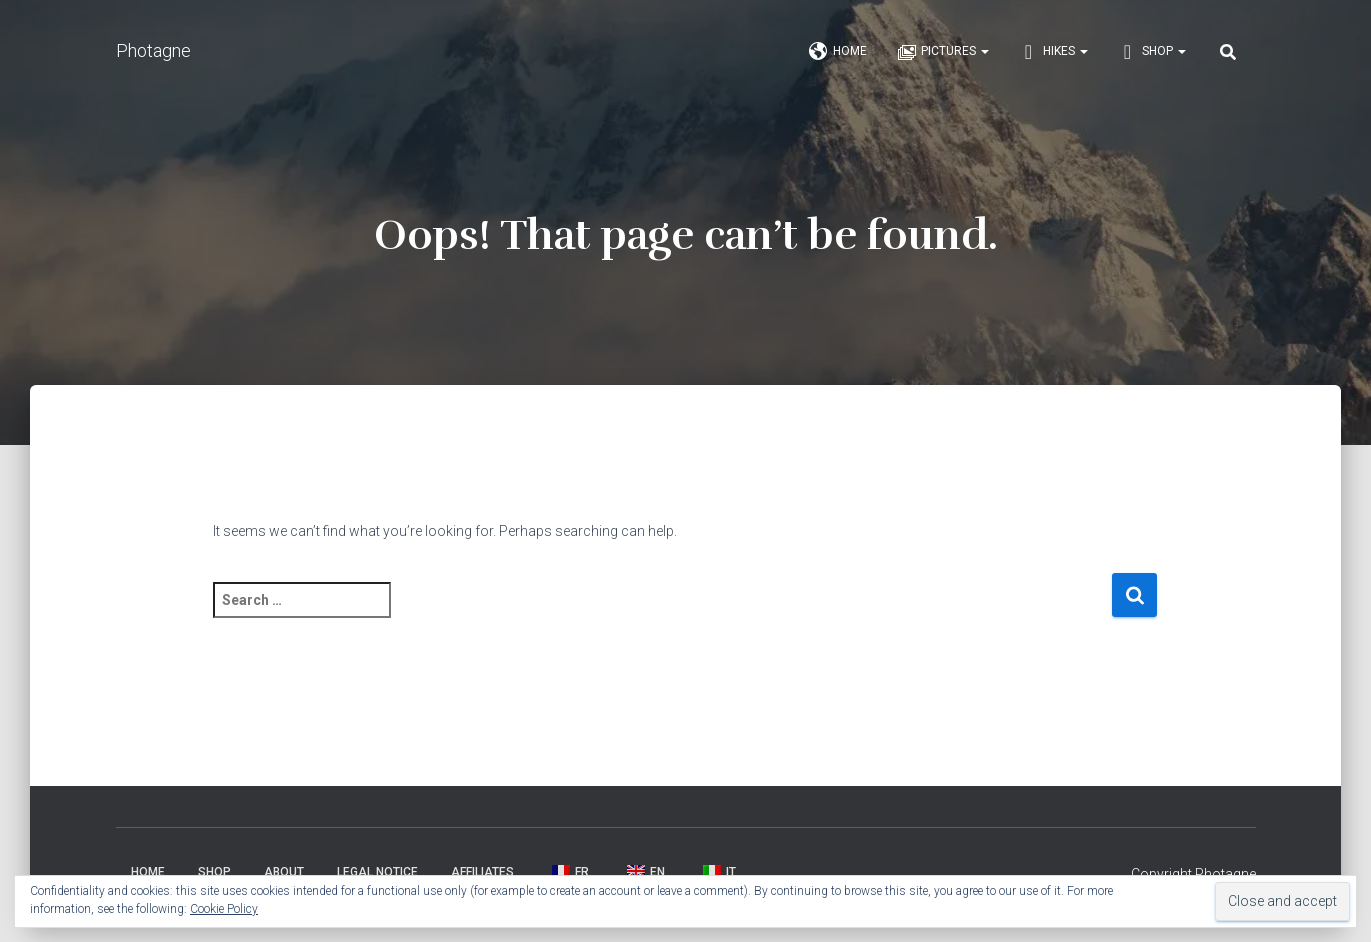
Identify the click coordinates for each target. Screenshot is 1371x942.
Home (838, 52)
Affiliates (482, 872)
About (284, 872)
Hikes (1053, 52)
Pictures (943, 52)
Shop (1152, 52)
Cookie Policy (224, 909)
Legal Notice (377, 872)
